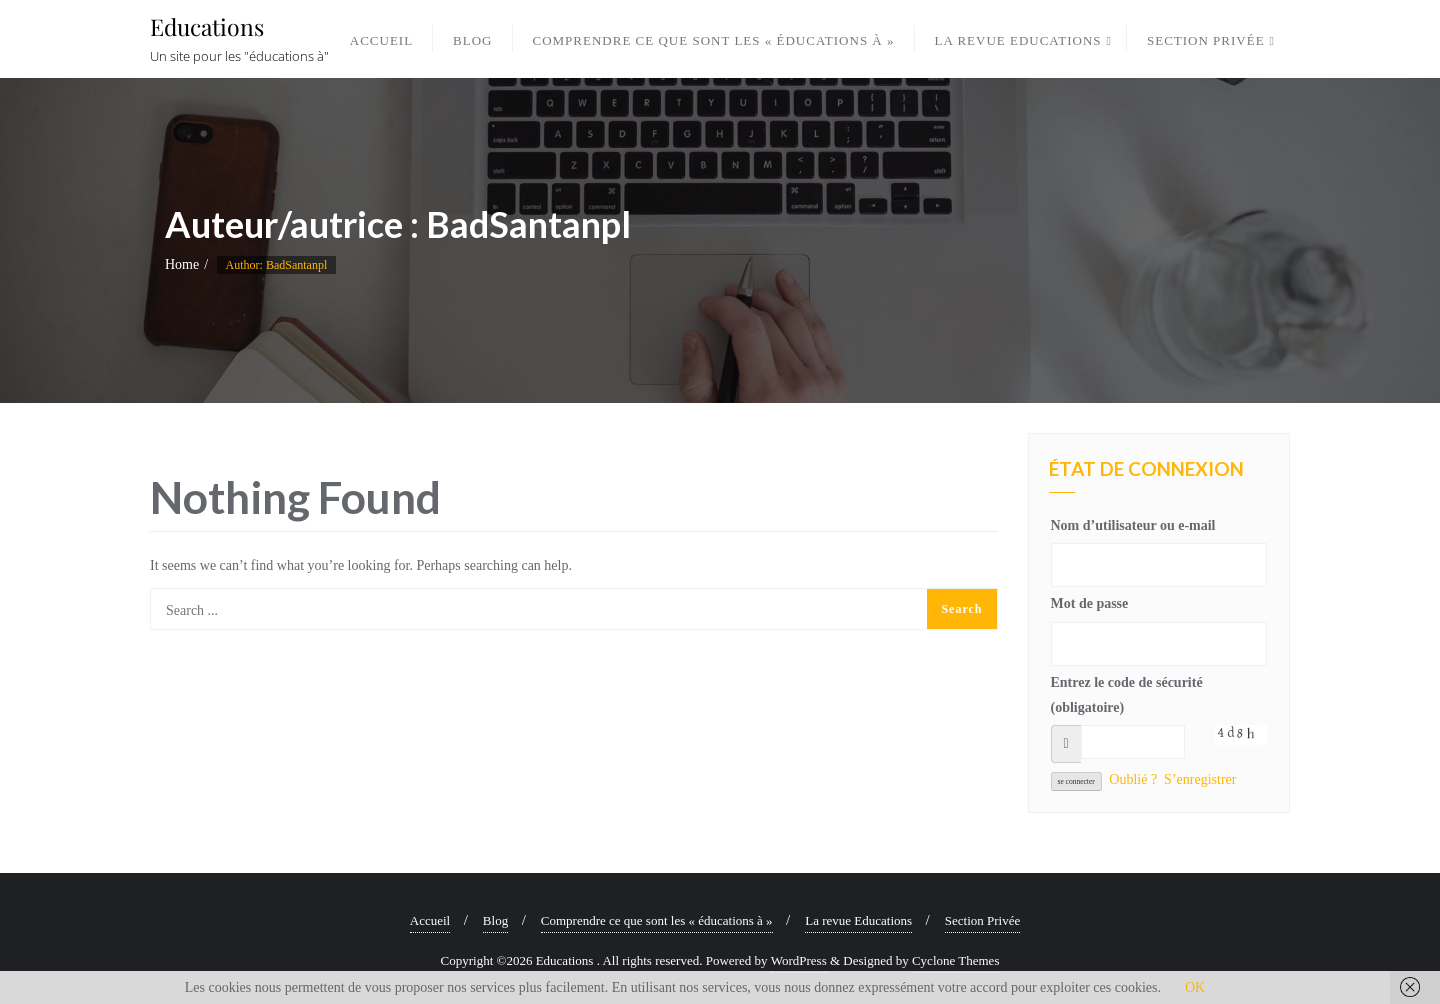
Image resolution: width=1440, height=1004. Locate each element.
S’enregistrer (1200, 779)
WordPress (799, 960)
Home (182, 264)
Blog (495, 920)
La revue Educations (858, 920)
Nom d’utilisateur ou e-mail (1133, 525)
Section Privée (982, 920)
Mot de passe (1090, 603)
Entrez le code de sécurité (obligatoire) (1127, 695)
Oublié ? (1133, 779)
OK (1195, 987)
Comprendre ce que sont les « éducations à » (657, 920)
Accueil (430, 920)
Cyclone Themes (956, 960)
